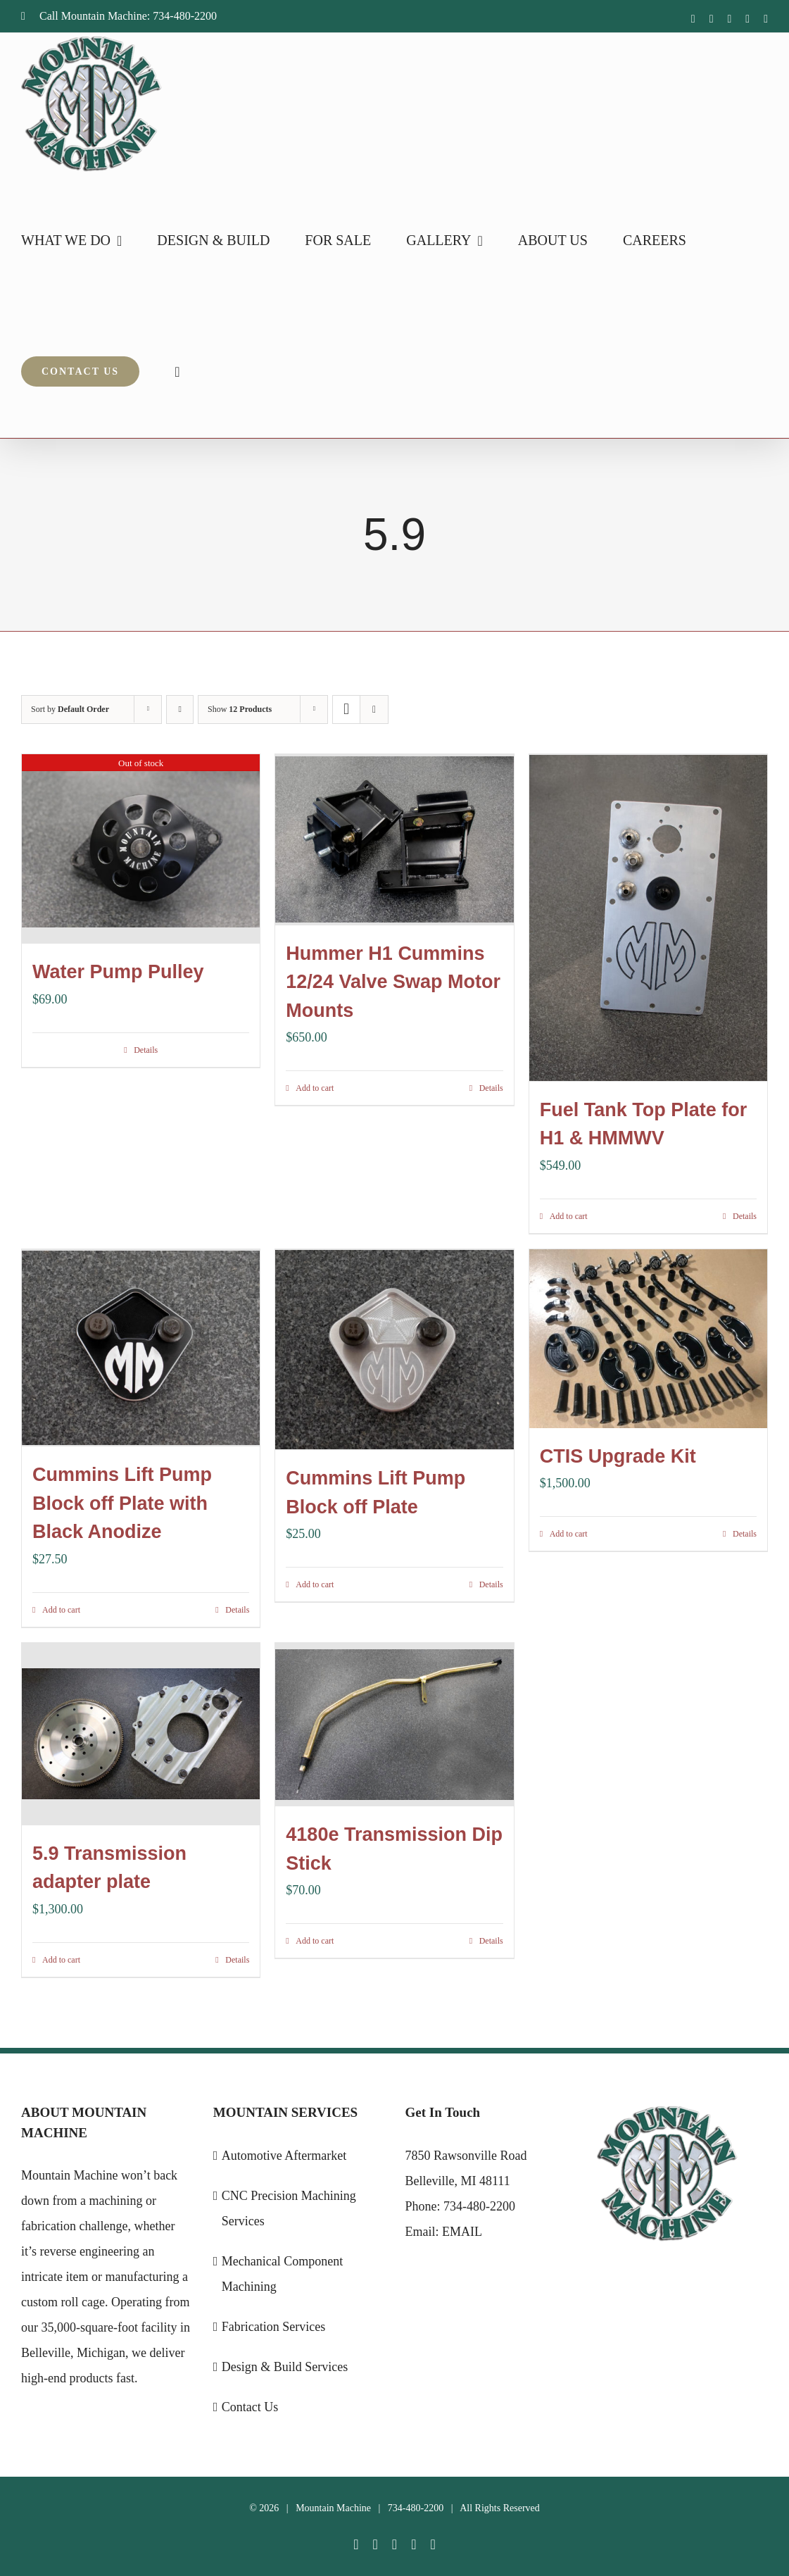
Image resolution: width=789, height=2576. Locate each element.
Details (146, 1048)
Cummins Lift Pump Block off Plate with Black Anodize (122, 1502)
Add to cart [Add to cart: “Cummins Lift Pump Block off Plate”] (315, 1581)
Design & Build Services (285, 2363)
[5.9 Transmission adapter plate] (141, 1732)
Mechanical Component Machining (282, 2270)
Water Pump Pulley (118, 971)
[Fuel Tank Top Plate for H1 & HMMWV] (648, 917)
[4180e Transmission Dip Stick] (394, 1723)
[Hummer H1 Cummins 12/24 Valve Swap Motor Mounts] (394, 839)
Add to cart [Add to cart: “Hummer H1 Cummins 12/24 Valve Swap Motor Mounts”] (315, 1087)
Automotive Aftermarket (284, 2152)
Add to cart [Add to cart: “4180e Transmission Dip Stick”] (315, 1939)
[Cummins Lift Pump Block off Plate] (394, 1346)
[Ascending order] (180, 709)
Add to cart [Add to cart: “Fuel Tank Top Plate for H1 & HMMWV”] (569, 1214)
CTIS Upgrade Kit (618, 1454)
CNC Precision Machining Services (289, 2205)
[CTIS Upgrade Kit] (648, 1336)
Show (240, 709)
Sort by (70, 709)
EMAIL (462, 2228)
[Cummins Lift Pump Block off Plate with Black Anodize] (141, 1346)
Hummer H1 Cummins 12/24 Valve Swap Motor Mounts (393, 981)
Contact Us (250, 2403)
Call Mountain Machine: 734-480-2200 (119, 16)
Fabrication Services (273, 2323)
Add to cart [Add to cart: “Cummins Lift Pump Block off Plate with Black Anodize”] (61, 1608)
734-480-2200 (479, 2203)
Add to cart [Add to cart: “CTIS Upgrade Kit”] (569, 1532)
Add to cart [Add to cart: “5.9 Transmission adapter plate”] (61, 1956)
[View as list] (374, 709)
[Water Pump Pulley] (141, 848)
